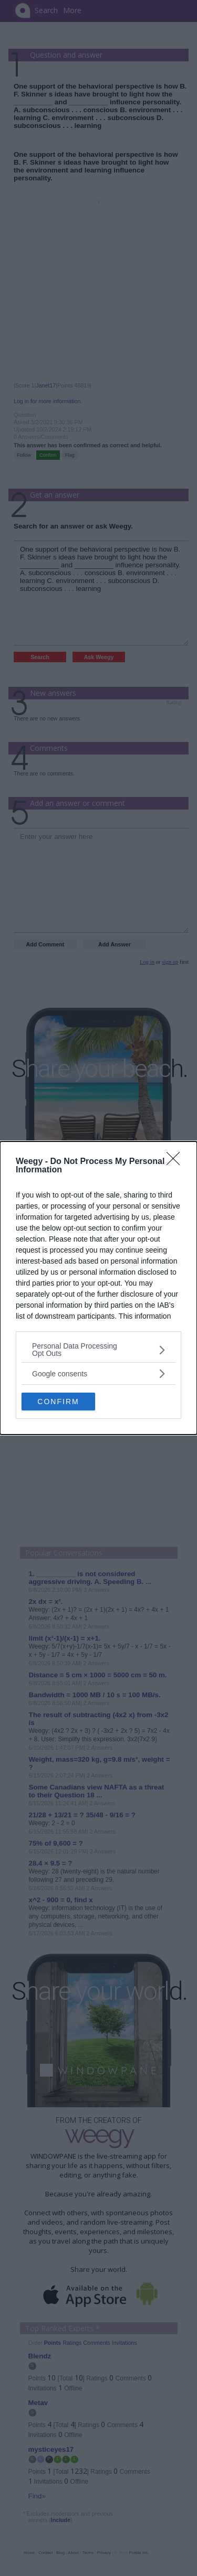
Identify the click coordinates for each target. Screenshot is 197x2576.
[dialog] (98, 1288)
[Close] (176, 1162)
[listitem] (98, 1349)
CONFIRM (58, 1401)
